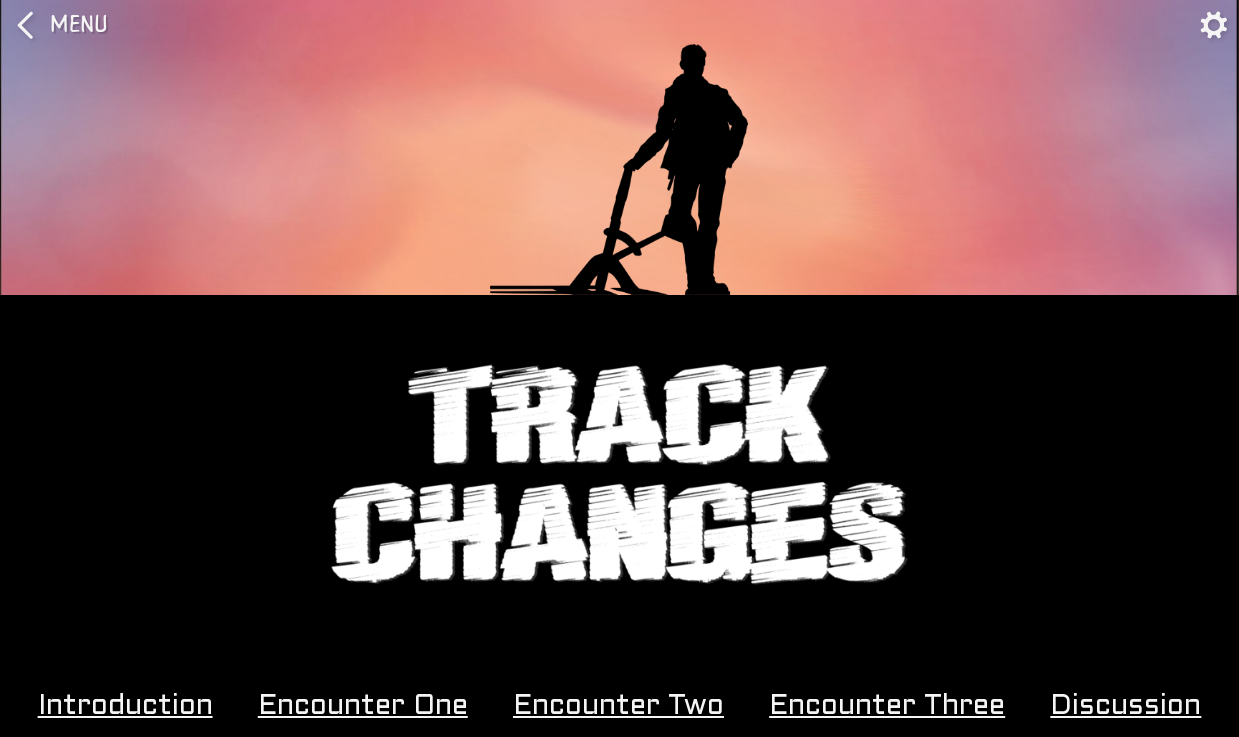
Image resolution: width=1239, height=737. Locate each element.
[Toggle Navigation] (1214, 25)
